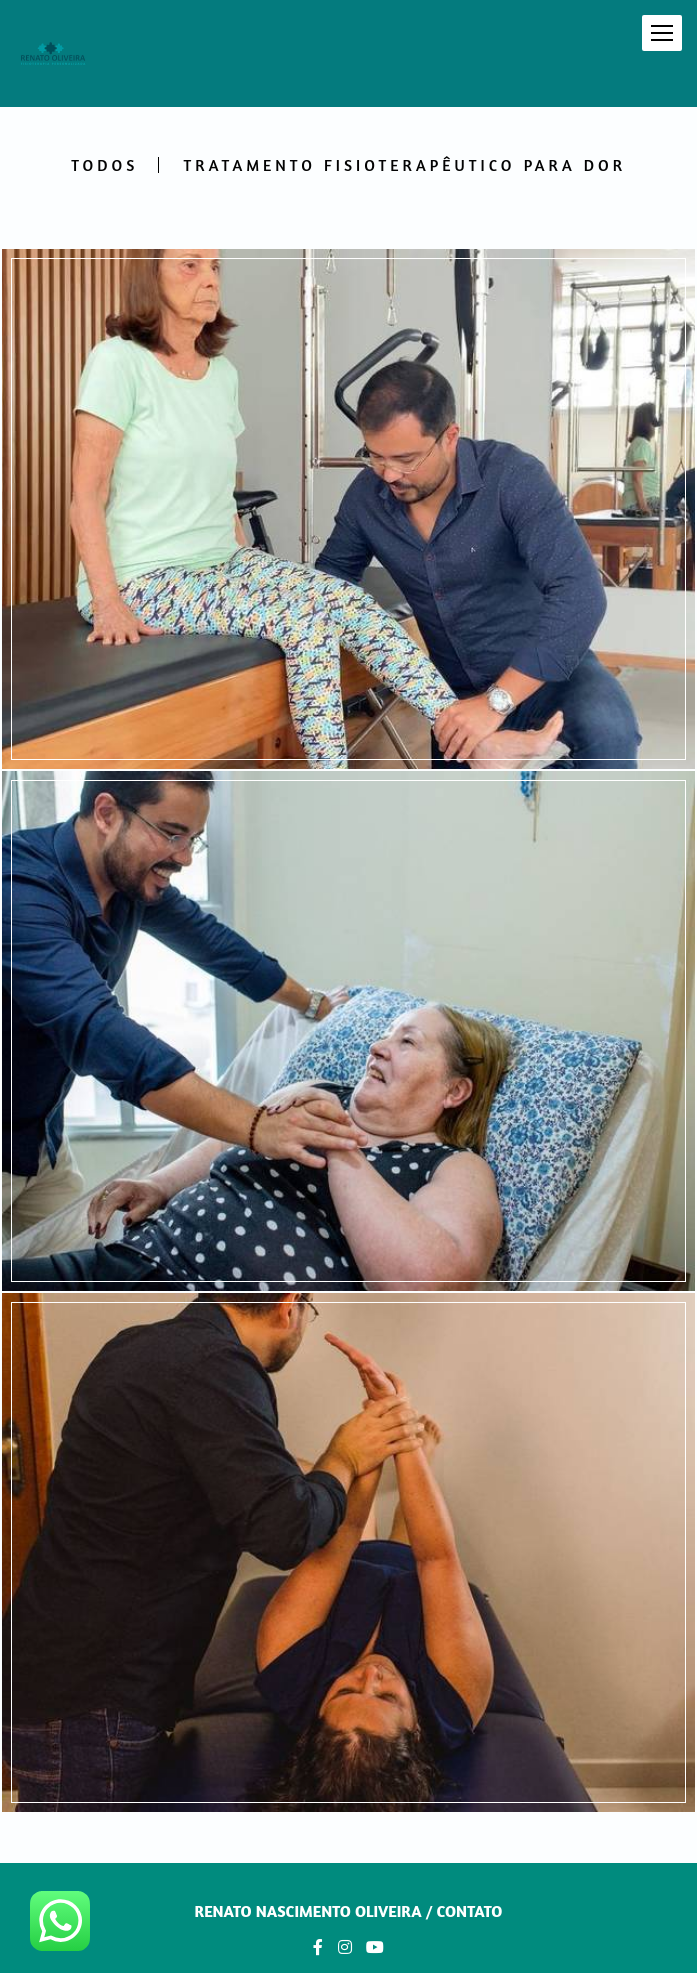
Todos (104, 165)
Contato (469, 1911)
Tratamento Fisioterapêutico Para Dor (404, 165)
